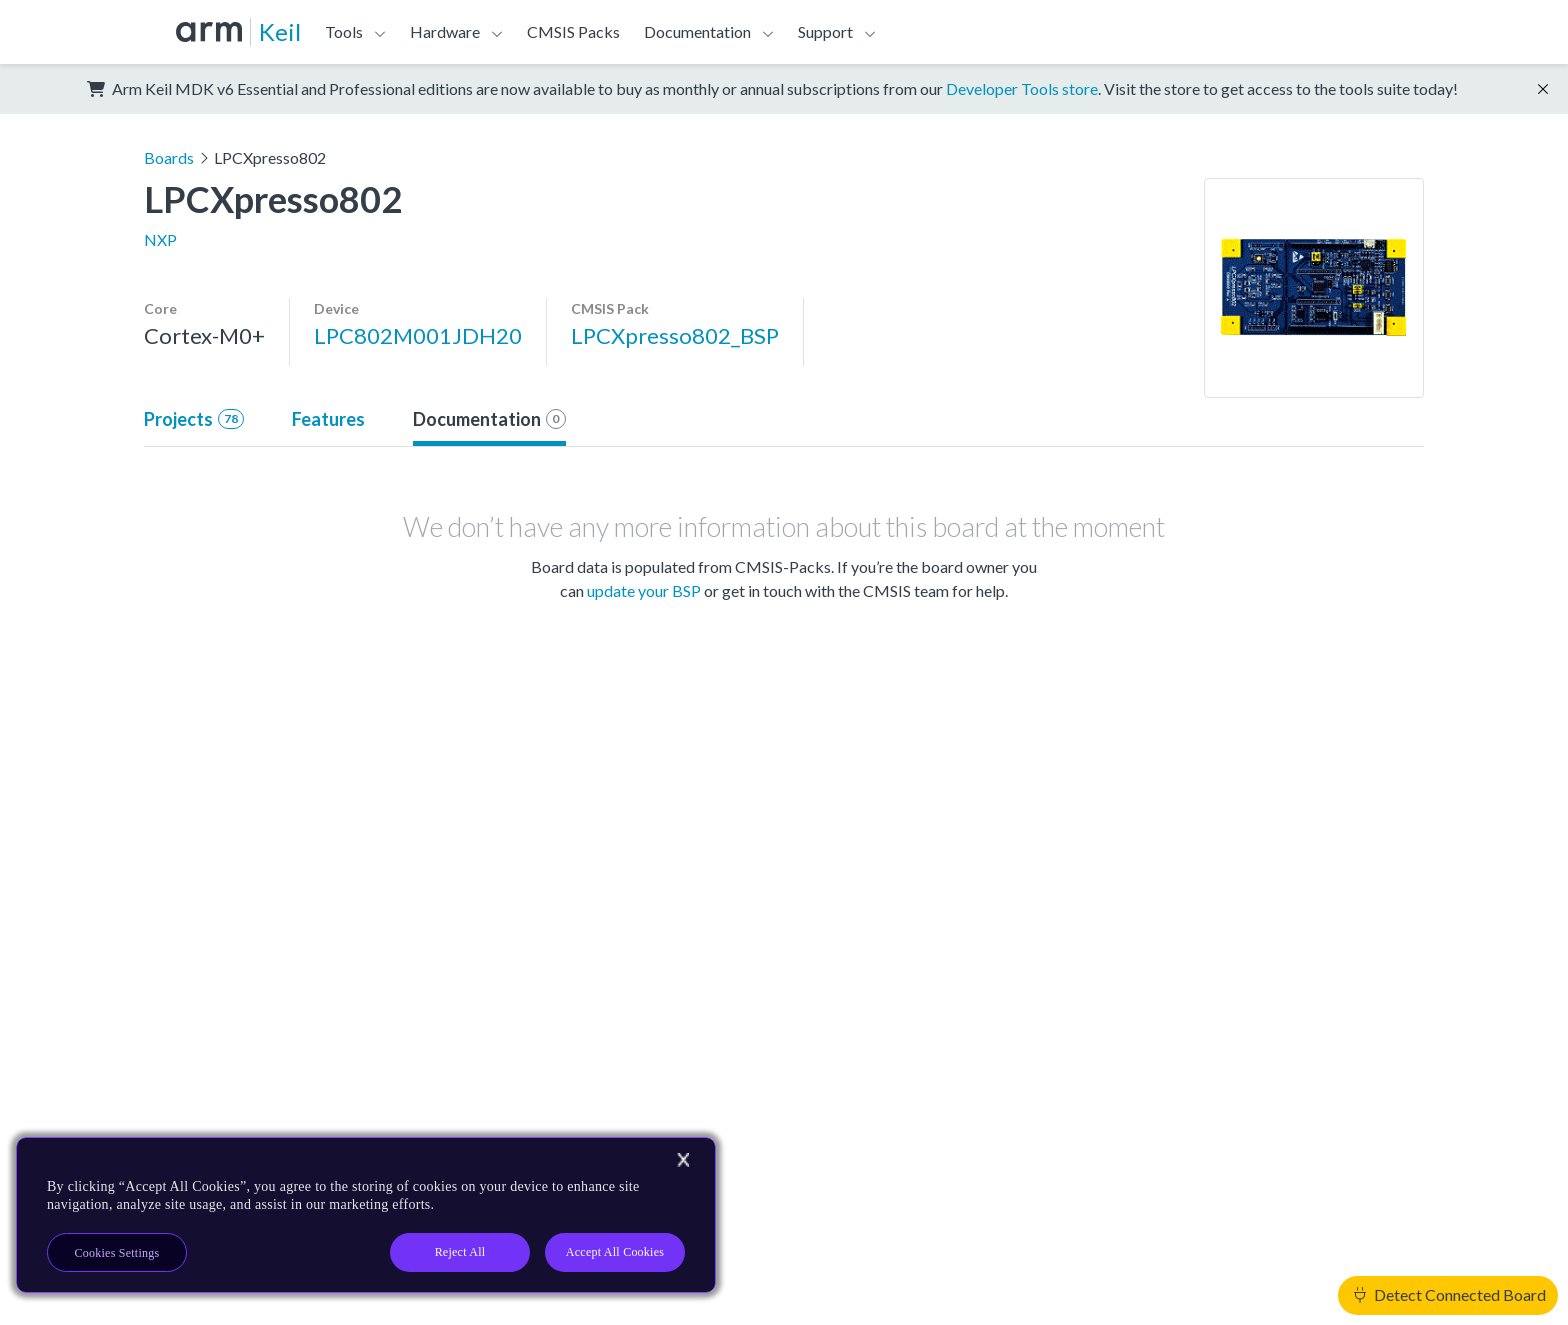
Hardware (445, 31)
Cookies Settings (117, 1253)
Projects (194, 419)
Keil (280, 31)
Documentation (697, 31)
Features (328, 419)
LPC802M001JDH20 (418, 335)
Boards (169, 157)
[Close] (683, 1160)
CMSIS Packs (573, 31)
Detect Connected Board (1450, 1294)
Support (825, 31)
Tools (344, 31)
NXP (160, 239)
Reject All (460, 1252)
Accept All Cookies (615, 1252)
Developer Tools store (1022, 88)
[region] (366, 1215)
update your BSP (644, 590)
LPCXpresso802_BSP (675, 335)
